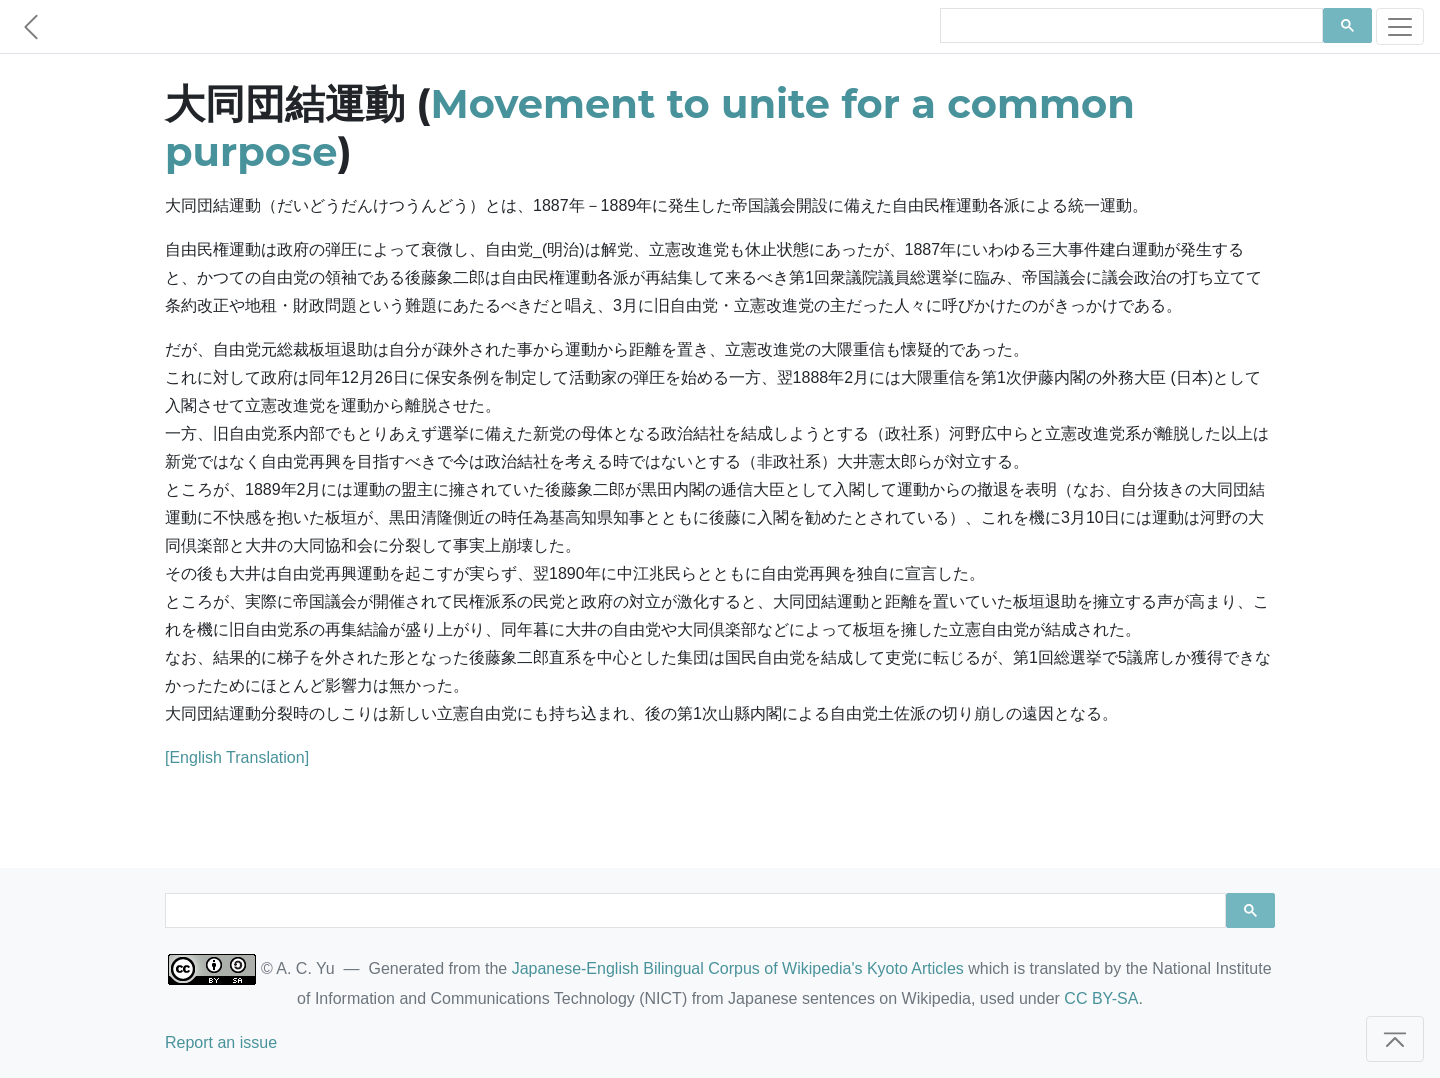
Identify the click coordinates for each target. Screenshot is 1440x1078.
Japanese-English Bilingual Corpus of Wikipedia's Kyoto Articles (738, 968)
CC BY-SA (1101, 998)
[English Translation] (237, 757)
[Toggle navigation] (1400, 26)
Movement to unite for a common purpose (650, 127)
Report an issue (221, 1042)
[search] (1129, 26)
